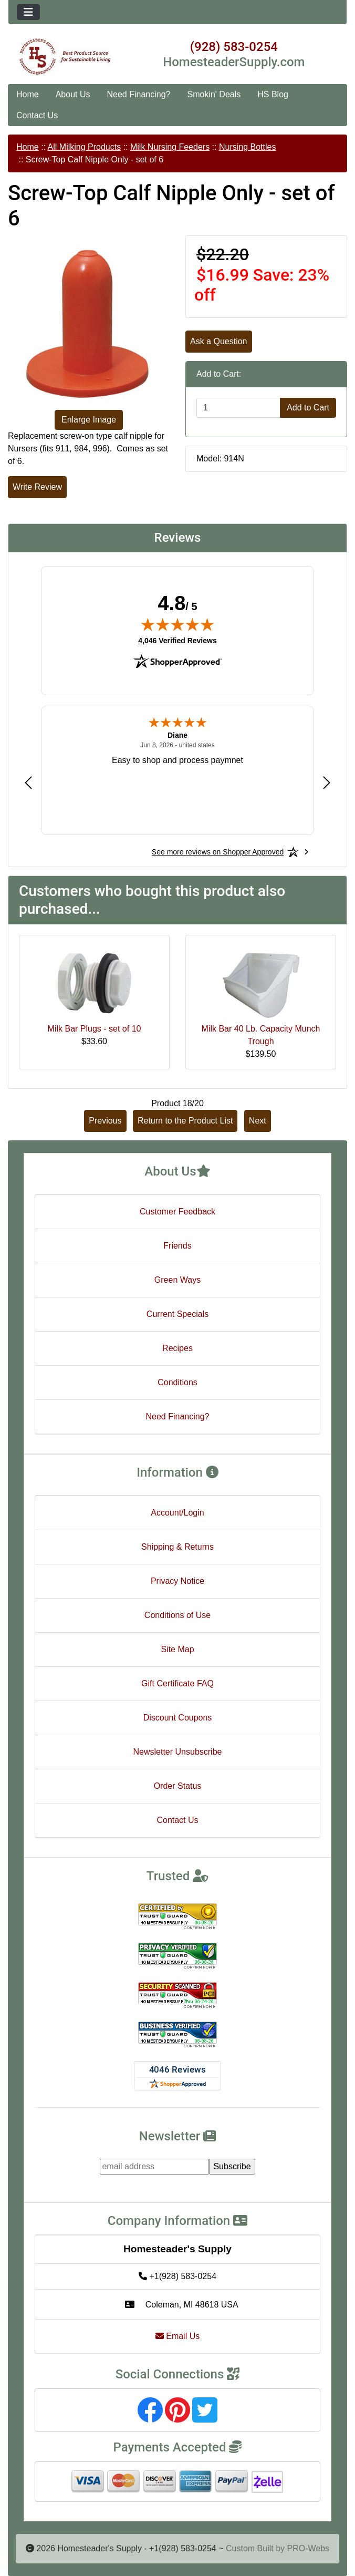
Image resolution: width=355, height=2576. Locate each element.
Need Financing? (139, 94)
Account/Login (177, 1512)
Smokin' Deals (214, 94)
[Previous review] (28, 782)
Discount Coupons (177, 1717)
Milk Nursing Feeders (170, 146)
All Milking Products (84, 146)
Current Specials (177, 1314)
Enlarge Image (88, 419)
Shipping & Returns (177, 1546)
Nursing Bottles (247, 146)
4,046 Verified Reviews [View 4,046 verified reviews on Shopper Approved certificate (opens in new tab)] (177, 640)
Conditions (177, 1382)
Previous (105, 1120)
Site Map (177, 1649)
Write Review (37, 486)
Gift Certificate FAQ (177, 1683)
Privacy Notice (177, 1580)
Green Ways (177, 1279)
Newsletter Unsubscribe (177, 1751)
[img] (177, 624)
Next (257, 1120)
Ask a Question (218, 341)
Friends (177, 1245)
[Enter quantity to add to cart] (238, 408)
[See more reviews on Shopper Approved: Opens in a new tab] (218, 852)
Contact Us (37, 115)
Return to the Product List (185, 1120)
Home (27, 94)
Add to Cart (308, 407)
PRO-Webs (308, 2548)
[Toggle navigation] (28, 12)
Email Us (177, 2336)
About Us (73, 94)
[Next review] (326, 782)
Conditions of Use (177, 1615)
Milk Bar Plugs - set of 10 (94, 1028)
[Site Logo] (64, 57)
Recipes (177, 1348)
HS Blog (272, 94)
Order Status (178, 1785)
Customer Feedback (177, 1211)
